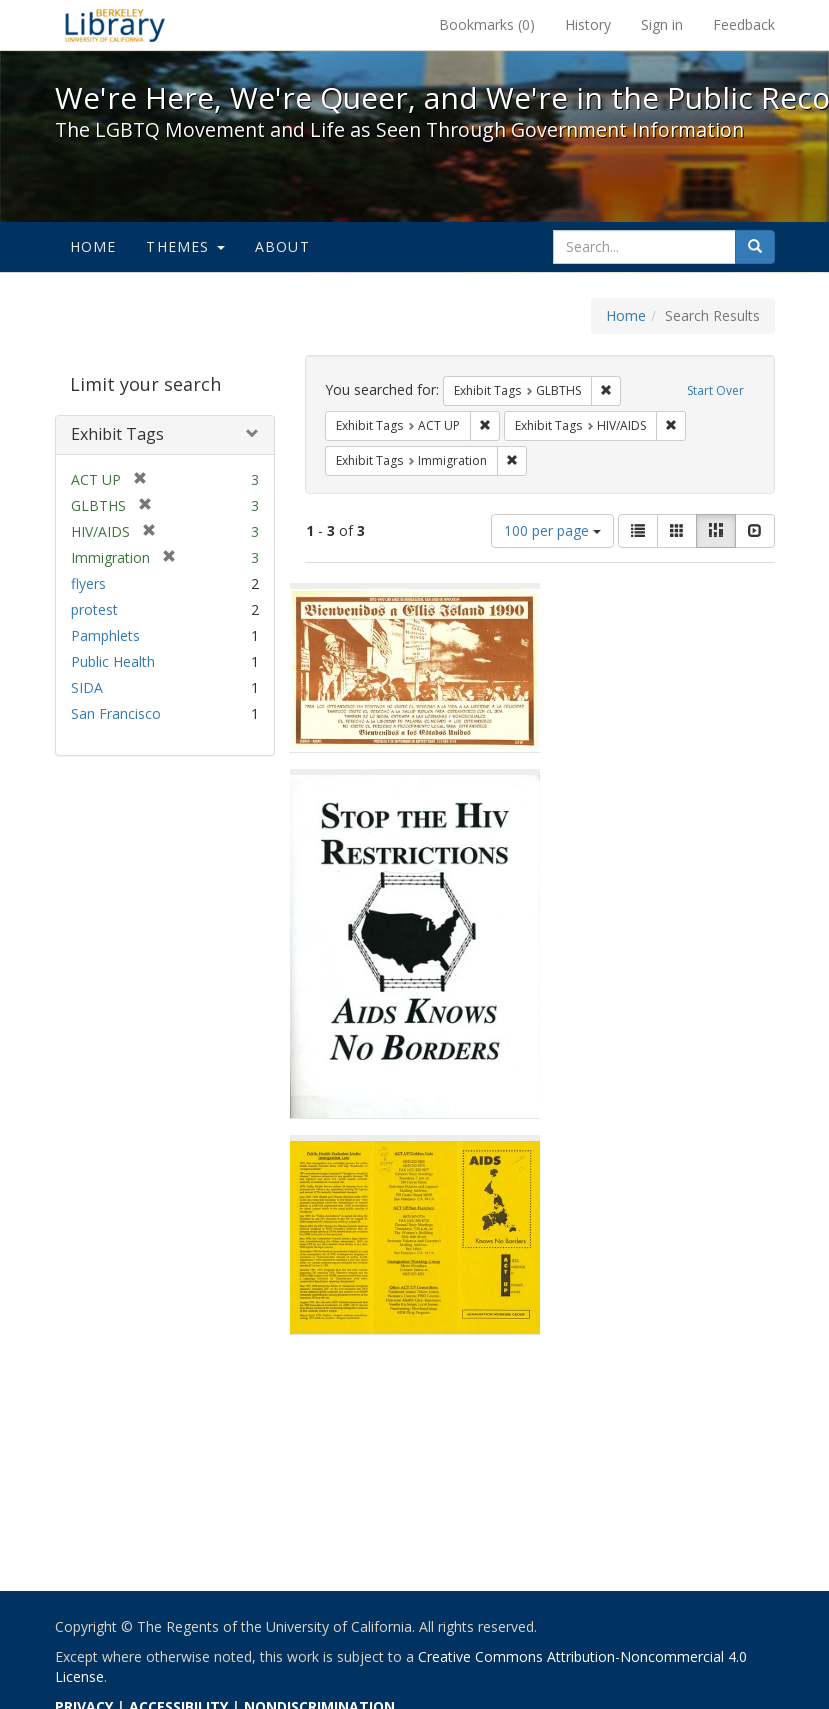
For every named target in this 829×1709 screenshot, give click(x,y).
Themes (185, 246)
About (282, 246)
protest (94, 609)
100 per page (552, 530)
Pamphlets (105, 635)
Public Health (113, 661)
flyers (88, 583)
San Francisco (116, 713)
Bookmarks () (487, 24)
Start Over (715, 390)
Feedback (744, 24)
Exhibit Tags (117, 434)
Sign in (662, 24)
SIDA (87, 687)
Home (93, 246)
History (588, 24)
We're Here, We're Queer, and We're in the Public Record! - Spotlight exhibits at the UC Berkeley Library (115, 25)
